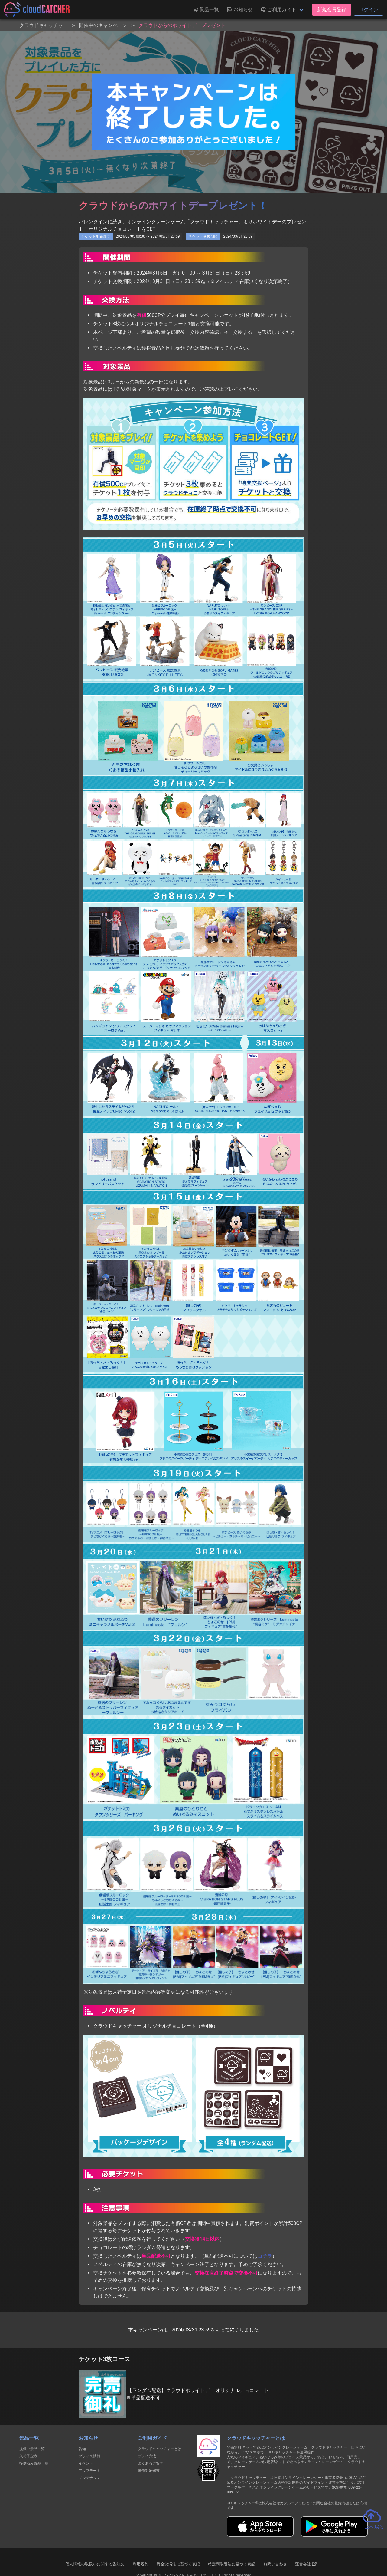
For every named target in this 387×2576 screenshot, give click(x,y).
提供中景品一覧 (32, 2449)
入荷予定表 (28, 2456)
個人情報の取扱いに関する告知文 (94, 2564)
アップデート (89, 2471)
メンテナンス (89, 2478)
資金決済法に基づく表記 (178, 2564)
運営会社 (306, 2563)
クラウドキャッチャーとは (159, 2449)
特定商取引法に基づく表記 (231, 2564)
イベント (86, 2463)
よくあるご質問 (150, 2463)
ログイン (368, 9)
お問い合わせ (275, 2564)
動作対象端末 (149, 2471)
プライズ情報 (89, 2456)
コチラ (265, 2256)
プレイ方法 (147, 2456)
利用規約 (140, 2564)
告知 (82, 2449)
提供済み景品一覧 (33, 2463)
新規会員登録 (331, 9)
